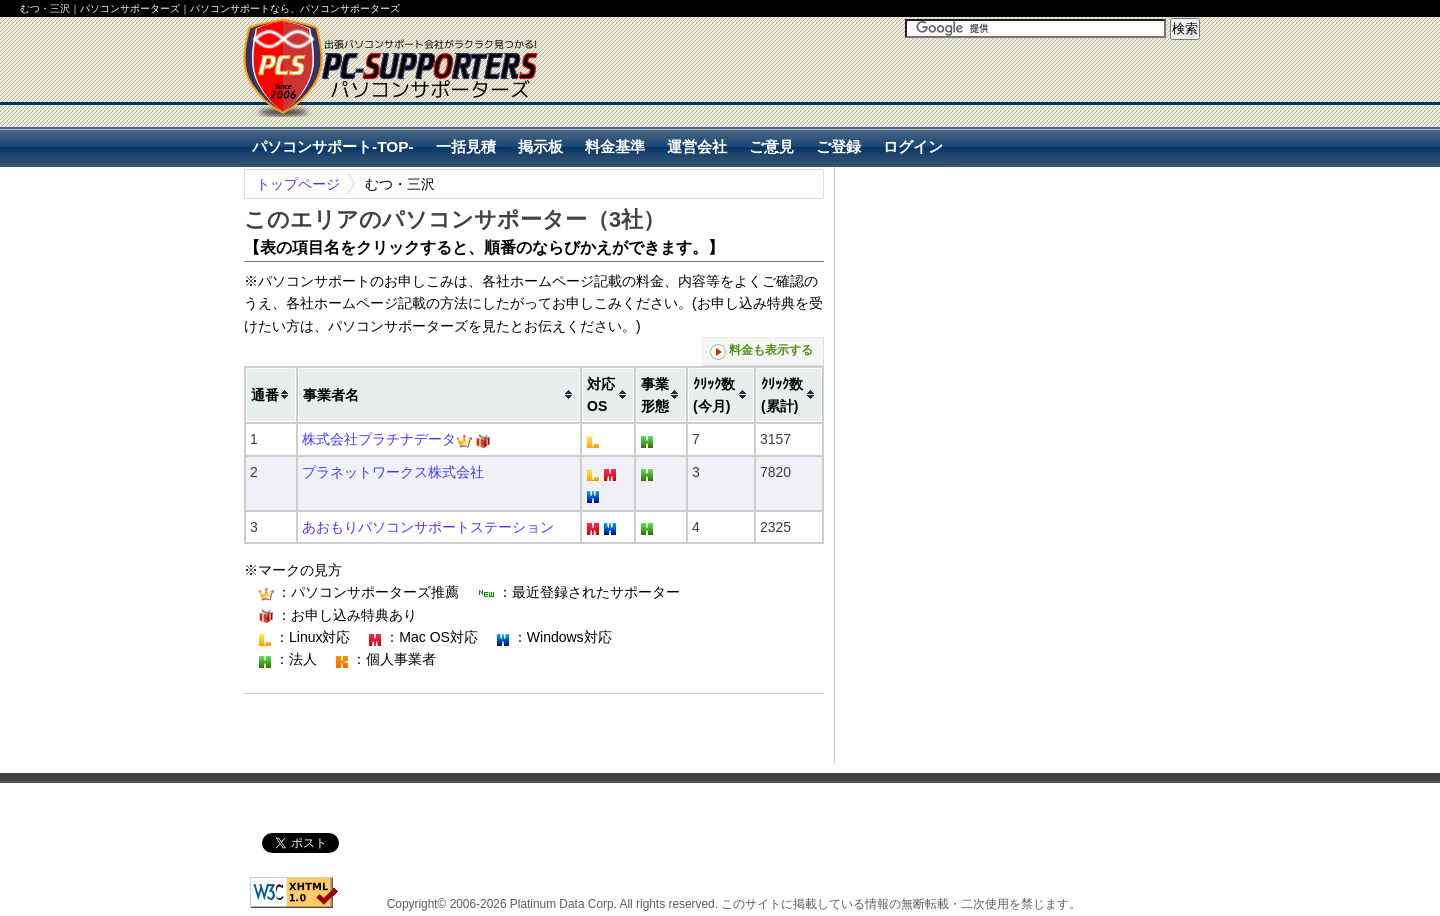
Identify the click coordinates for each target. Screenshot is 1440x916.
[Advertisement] (966, 101)
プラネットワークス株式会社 (393, 472)
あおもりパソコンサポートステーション (428, 527)
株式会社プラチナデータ (379, 439)
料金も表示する (761, 351)
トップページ (298, 184)
